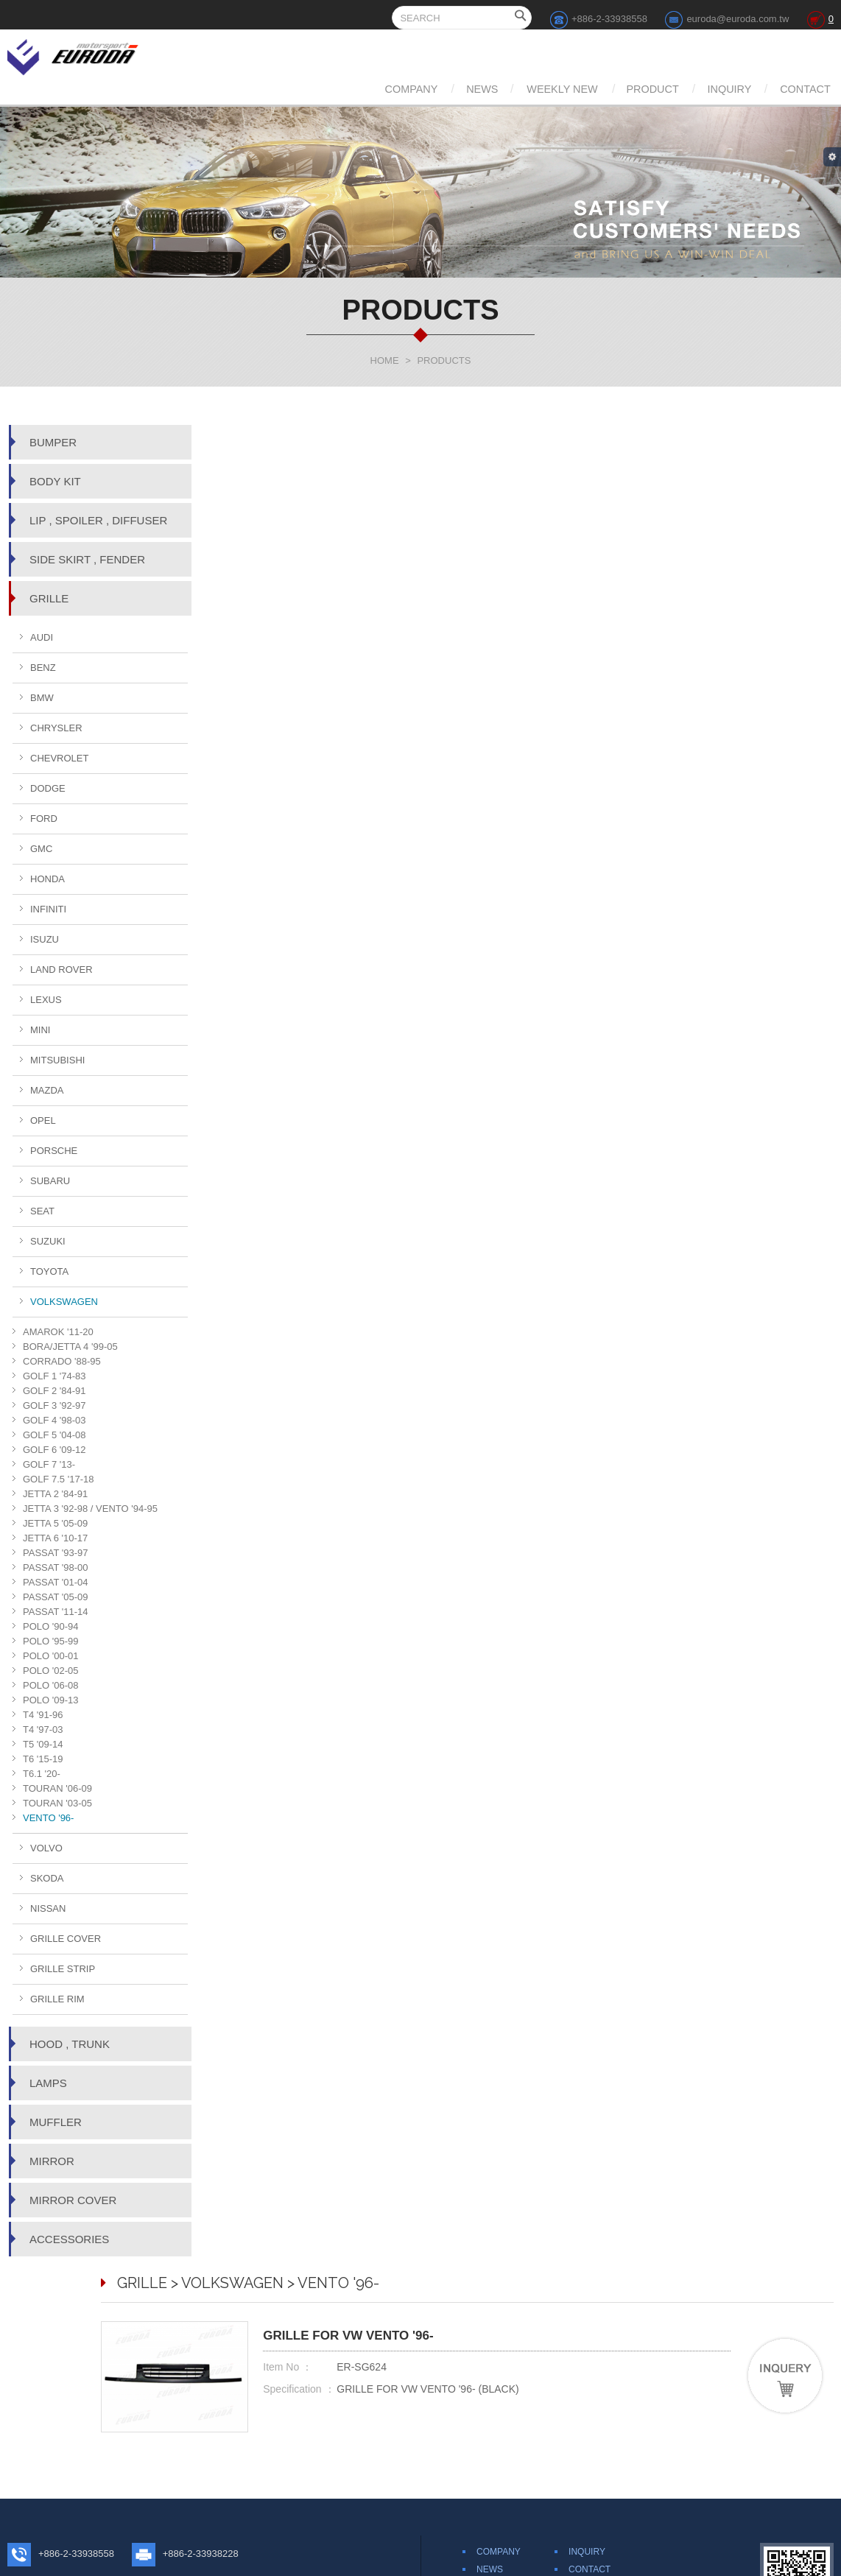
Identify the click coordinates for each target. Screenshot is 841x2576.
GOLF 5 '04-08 (54, 1434)
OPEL (43, 1120)
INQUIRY (708, 88)
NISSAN (48, 1908)
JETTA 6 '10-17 (55, 1538)
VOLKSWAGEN (64, 1301)
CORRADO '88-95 (62, 1361)
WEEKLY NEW (508, 88)
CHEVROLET (59, 758)
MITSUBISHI (57, 1060)
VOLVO (46, 1848)
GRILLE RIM (57, 1999)
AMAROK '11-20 (58, 1331)
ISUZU (44, 939)
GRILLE (48, 598)
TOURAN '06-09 (57, 1788)
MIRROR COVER (72, 2200)
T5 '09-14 (43, 1744)
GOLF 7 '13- (49, 1464)
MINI (40, 1029)
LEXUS (46, 999)
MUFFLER (55, 2122)
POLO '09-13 (50, 1700)
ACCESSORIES (69, 2239)
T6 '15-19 (43, 1758)
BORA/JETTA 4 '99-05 (70, 1346)
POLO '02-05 (50, 1670)
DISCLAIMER (595, 2396)
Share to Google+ (655, 2466)
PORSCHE (53, 1150)
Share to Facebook (498, 2466)
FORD (43, 818)
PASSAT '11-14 (55, 1611)
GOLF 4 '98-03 (54, 1420)
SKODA (47, 1878)
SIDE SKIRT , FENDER (87, 559)
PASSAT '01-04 (55, 1582)
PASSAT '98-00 (55, 1567)
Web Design (483, 2562)
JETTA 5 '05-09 (55, 1523)
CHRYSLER (56, 727)
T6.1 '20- (41, 1773)
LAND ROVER (61, 969)
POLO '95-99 (50, 1641)
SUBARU (50, 1180)
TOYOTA (49, 1271)
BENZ (43, 667)
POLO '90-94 (50, 1626)
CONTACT (800, 88)
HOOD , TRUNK (69, 2044)
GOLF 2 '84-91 (54, 1390)
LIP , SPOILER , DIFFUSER (98, 520)
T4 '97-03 (43, 1729)
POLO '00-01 (50, 1655)
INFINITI (48, 909)
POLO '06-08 (50, 1685)
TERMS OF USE (602, 2414)
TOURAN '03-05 (57, 1803)
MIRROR (51, 2161)
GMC (41, 848)
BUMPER (53, 442)
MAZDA (47, 1090)
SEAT (42, 1211)
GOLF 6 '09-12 (54, 1449)
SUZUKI (48, 1241)
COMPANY (325, 88)
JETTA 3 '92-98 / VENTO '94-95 (90, 1508)
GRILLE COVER (65, 1938)
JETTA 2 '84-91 (55, 1493)
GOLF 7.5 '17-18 (58, 1479)
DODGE (48, 788)
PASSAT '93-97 (55, 1552)
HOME (384, 360)
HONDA (47, 878)
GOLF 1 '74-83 (54, 1376)
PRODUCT (615, 88)
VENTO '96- (48, 1817)
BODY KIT (55, 481)
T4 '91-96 (43, 1714)
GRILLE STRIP (62, 1968)
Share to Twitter (578, 2466)
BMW (42, 697)
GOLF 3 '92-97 (54, 1405)
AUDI (41, 637)
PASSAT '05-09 (55, 1596)
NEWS (411, 88)
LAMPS (48, 2083)
